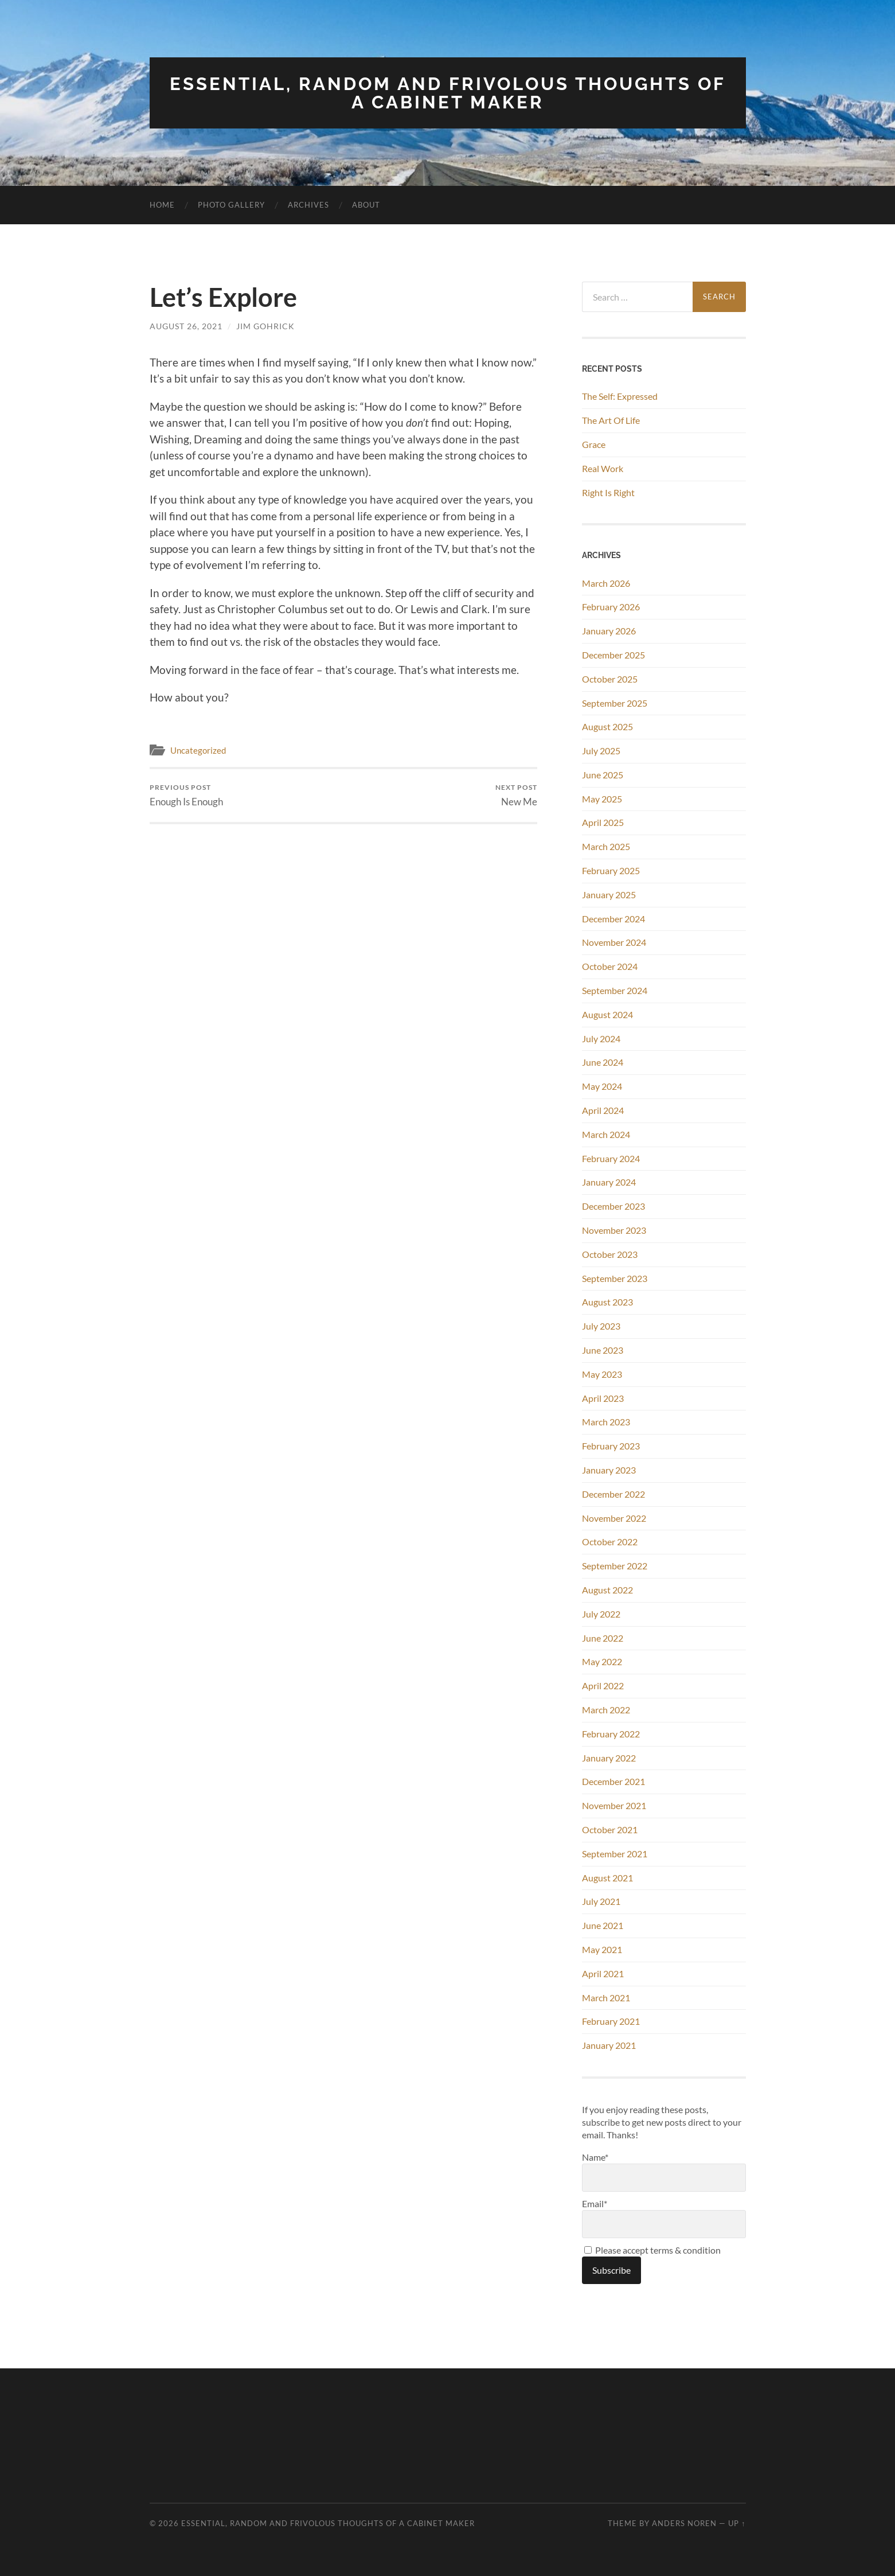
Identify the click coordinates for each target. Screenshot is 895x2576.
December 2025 (613, 654)
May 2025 (602, 797)
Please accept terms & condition (652, 2248)
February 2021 (611, 2020)
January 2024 (609, 1181)
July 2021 (601, 1900)
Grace (593, 443)
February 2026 (611, 606)
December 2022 (613, 1492)
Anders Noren (684, 2522)
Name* (664, 2170)
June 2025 (602, 773)
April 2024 (603, 1109)
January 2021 (609, 2044)
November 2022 (614, 1516)
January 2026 (609, 630)
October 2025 (610, 677)
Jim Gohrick (265, 325)
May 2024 (602, 1085)
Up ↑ (736, 2522)
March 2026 (606, 581)
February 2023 (611, 1445)
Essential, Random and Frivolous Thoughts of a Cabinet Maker (448, 92)
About (366, 204)
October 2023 (610, 1253)
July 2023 (601, 1325)
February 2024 (611, 1157)
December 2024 (613, 917)
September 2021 (614, 1852)
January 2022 (609, 1756)
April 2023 (603, 1397)
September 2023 (614, 1277)
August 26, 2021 (186, 325)
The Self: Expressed (620, 395)
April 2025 (603, 821)
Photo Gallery (231, 204)
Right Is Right (608, 491)
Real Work (602, 467)
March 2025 (606, 845)
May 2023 (602, 1372)
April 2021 (603, 1972)
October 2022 (610, 1541)
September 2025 (614, 701)
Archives (308, 204)
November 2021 (614, 1804)
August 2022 (607, 1589)
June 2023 (602, 1349)
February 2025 (611, 869)
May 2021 (602, 1948)
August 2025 (607, 725)
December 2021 (613, 1780)
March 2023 (606, 1421)
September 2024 (614, 989)
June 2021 (602, 1924)
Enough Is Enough (186, 794)
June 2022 (602, 1636)
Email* (664, 2217)
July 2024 (601, 1037)
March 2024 (606, 1133)
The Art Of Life (611, 419)
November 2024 (614, 941)
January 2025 (609, 893)
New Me (516, 794)
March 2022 (606, 1709)
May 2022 (602, 1660)
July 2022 (601, 1612)
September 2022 (614, 1565)
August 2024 (607, 1013)
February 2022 (611, 1732)
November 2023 (614, 1229)
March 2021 (606, 1996)
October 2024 (610, 965)
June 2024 (602, 1061)
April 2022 (603, 1684)
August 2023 (607, 1301)
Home (162, 204)
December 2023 (613, 1205)
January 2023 (609, 1469)
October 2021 (610, 1828)
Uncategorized (198, 749)
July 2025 (601, 750)
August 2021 (607, 1876)
